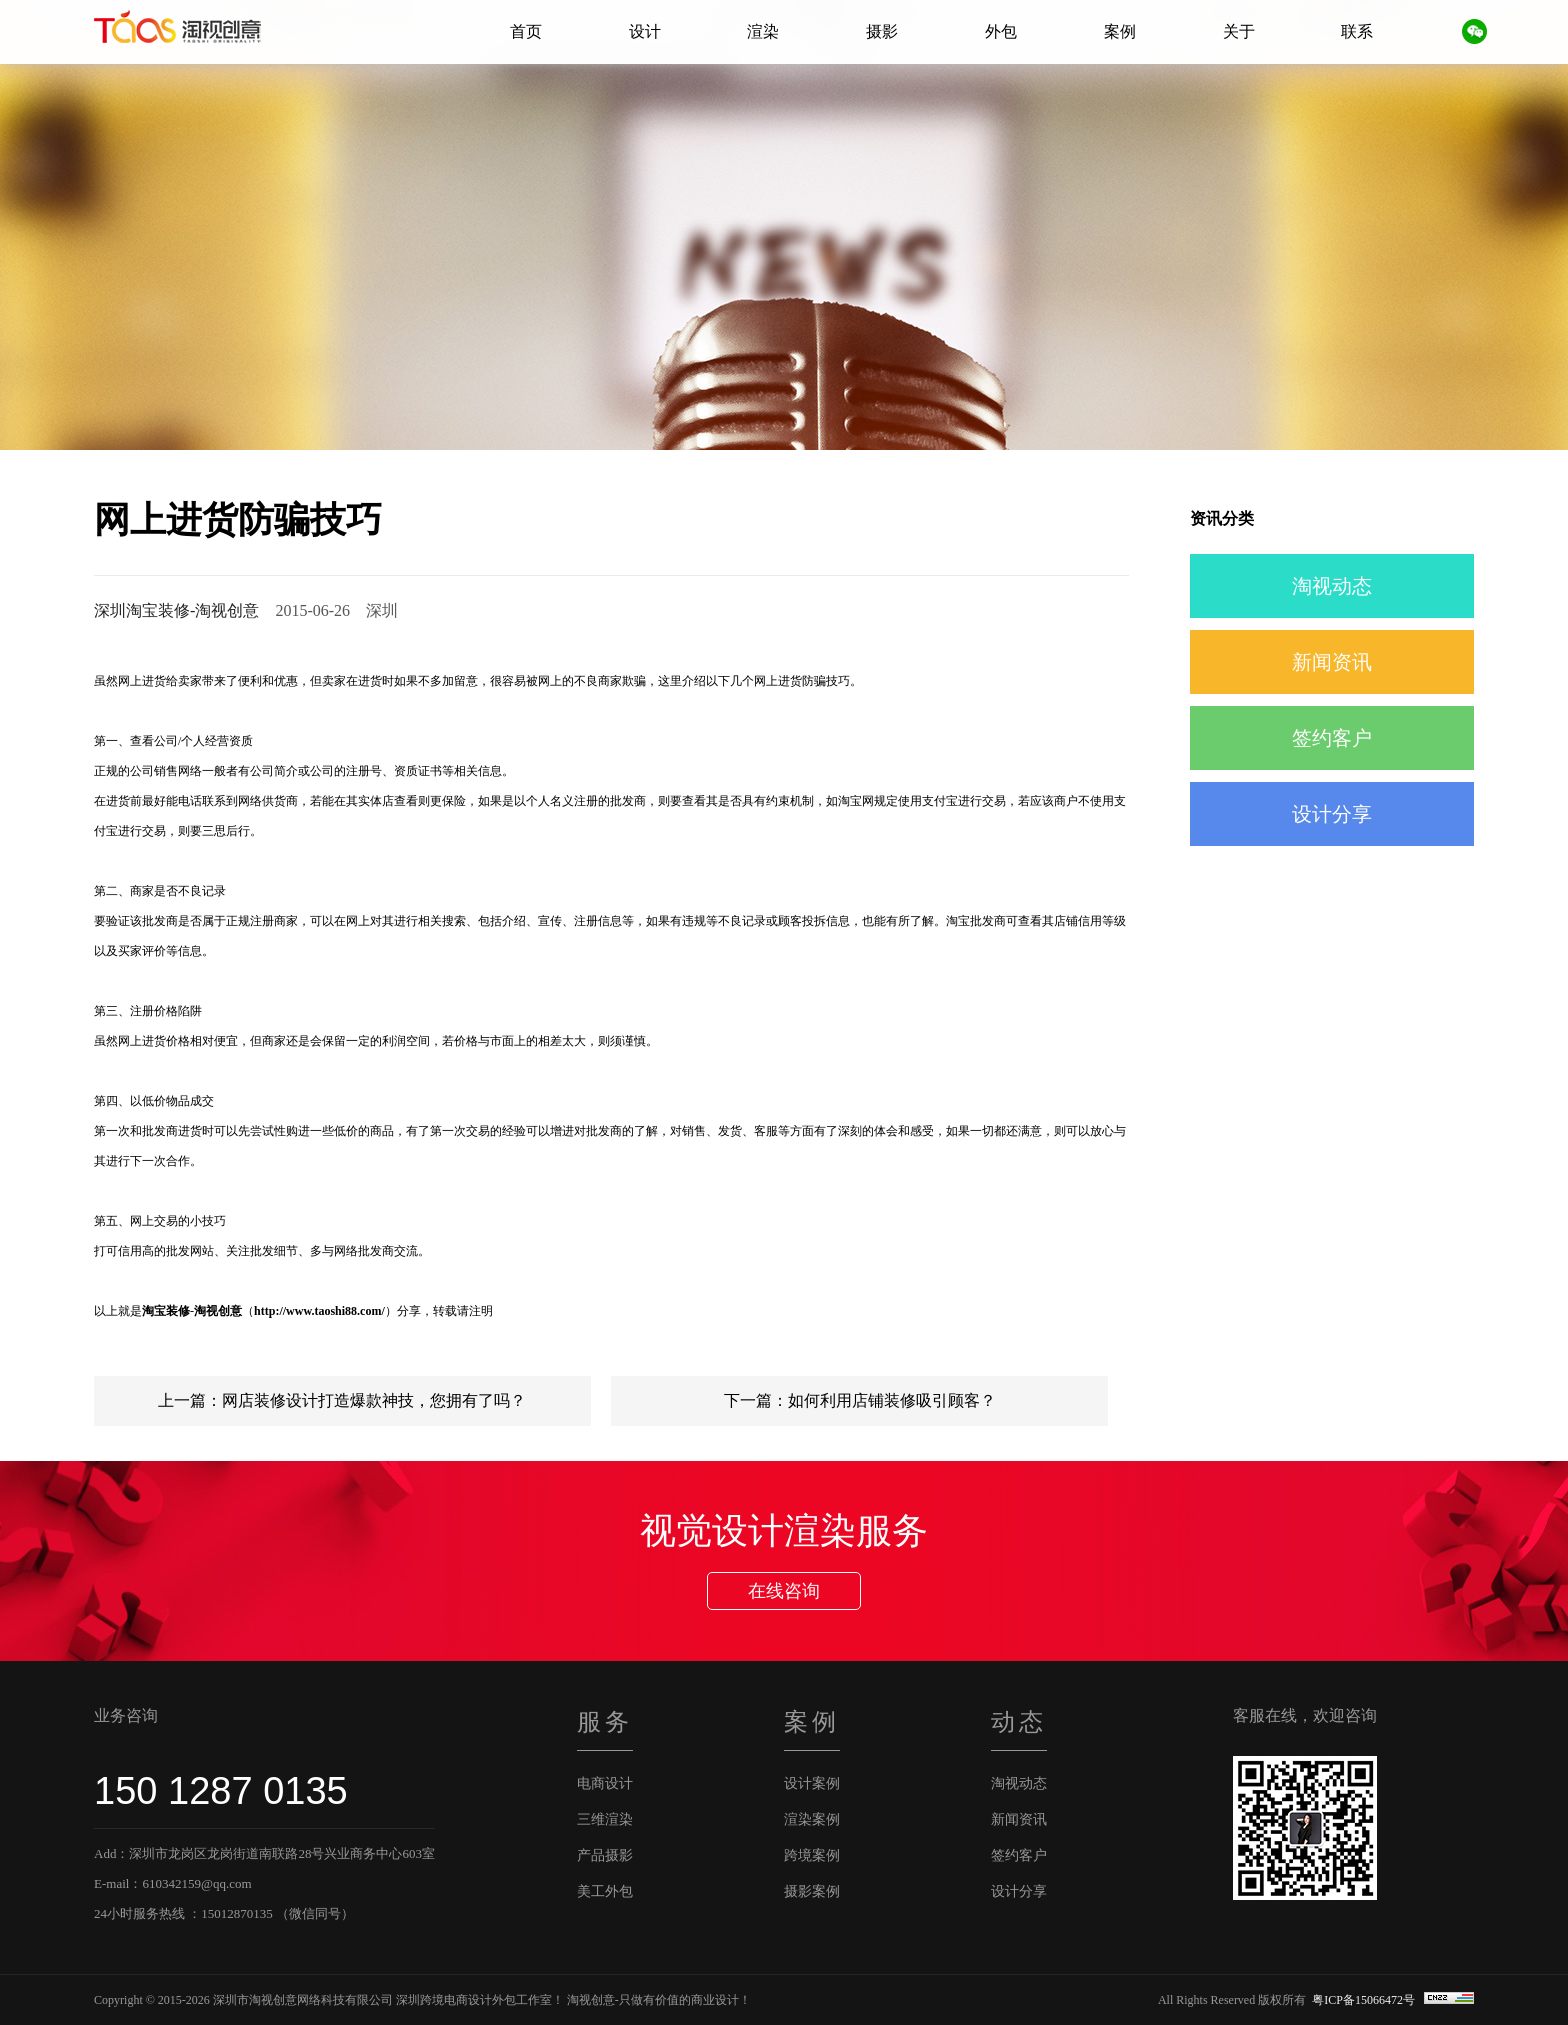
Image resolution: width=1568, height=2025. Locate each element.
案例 (1120, 31)
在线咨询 (784, 1591)
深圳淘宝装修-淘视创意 (176, 610)
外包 (1001, 31)
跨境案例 (812, 1855)
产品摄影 (605, 1855)
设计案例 (812, 1783)
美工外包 (605, 1891)
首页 (526, 31)
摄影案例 (812, 1891)
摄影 (882, 31)
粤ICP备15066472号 (1365, 2000)
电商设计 (605, 1783)
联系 (1357, 31)
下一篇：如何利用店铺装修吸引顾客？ (860, 1400)
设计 (645, 31)
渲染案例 (812, 1819)
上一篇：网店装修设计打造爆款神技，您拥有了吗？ (342, 1400)
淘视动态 (1332, 586)
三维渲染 (605, 1819)
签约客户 (1332, 738)
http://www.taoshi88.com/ (319, 1311)
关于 (1239, 31)
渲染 (763, 31)
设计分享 (1332, 814)
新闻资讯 (1332, 662)
